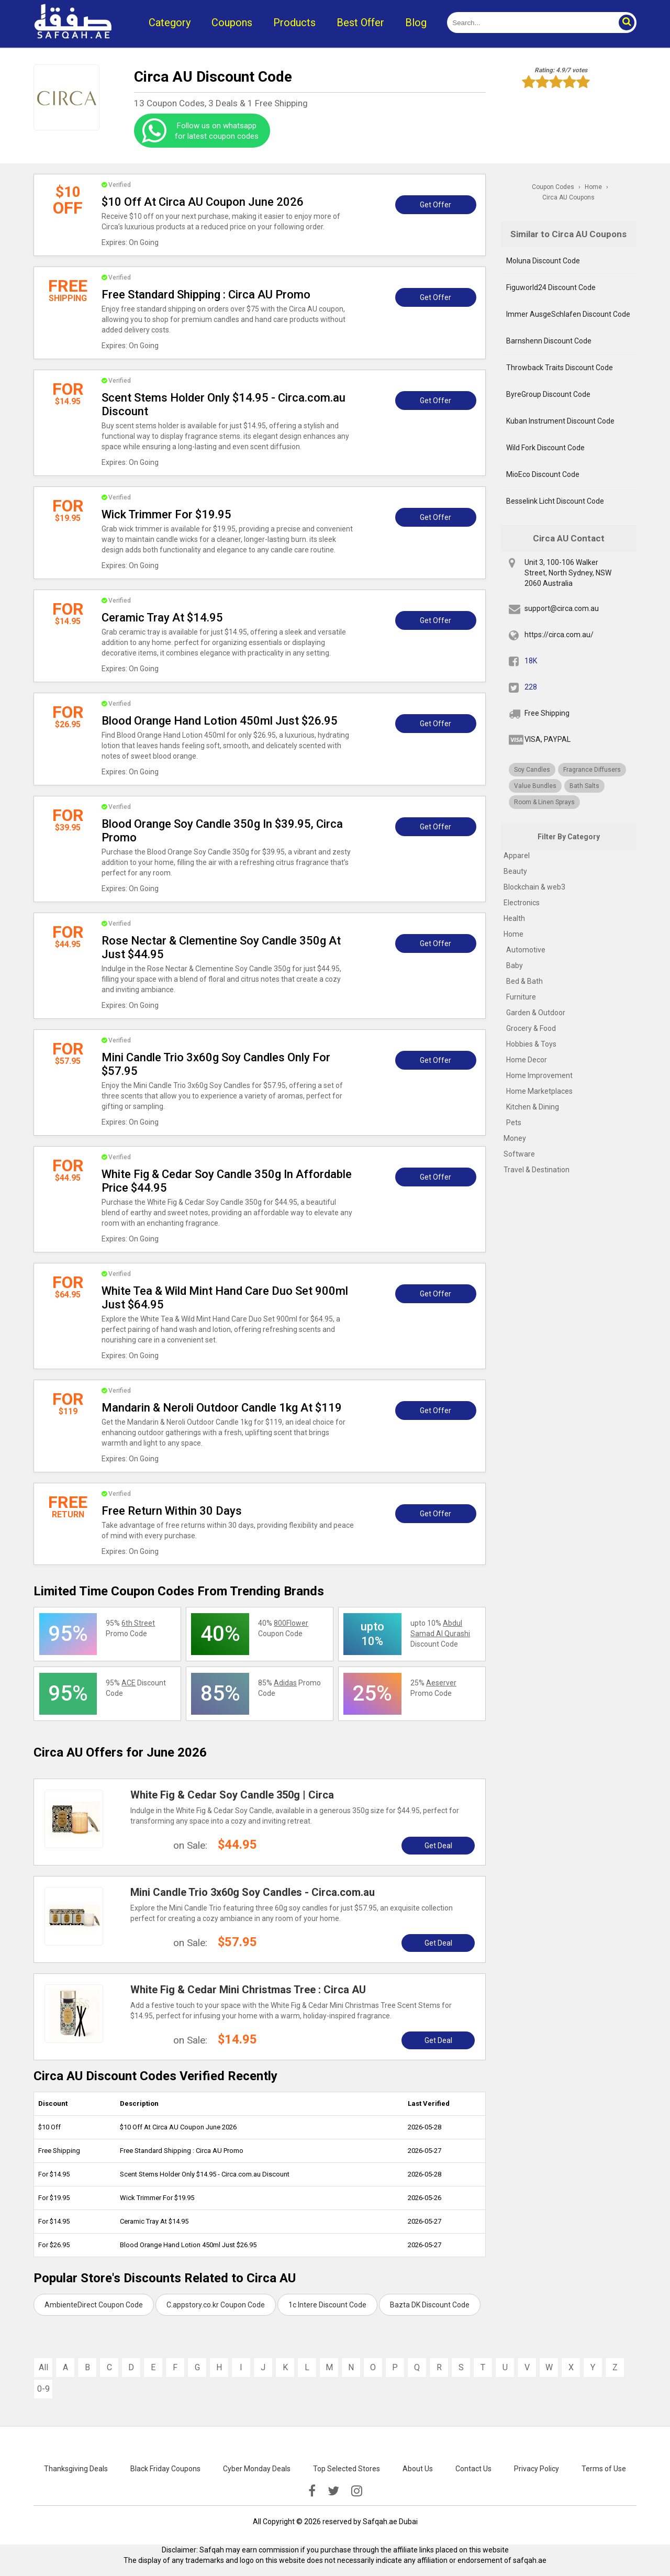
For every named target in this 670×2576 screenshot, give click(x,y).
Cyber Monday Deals (257, 2468)
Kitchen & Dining (532, 1107)
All (43, 2367)
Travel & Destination (537, 1169)
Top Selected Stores (346, 2468)
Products (294, 22)
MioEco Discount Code (542, 474)
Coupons (231, 22)
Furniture (521, 997)
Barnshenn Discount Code (548, 341)
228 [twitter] (530, 687)
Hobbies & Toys (531, 1044)
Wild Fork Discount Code (545, 447)
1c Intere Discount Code (327, 2305)
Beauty (515, 871)
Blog (416, 22)
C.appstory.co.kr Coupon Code (215, 2305)
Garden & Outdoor (535, 1012)
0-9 (43, 2389)
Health (514, 918)
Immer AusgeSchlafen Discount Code (568, 314)
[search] (530, 22)
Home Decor (526, 1060)
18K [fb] (530, 661)
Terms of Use (604, 2468)
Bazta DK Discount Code (430, 2305)
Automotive (525, 950)
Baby (514, 965)
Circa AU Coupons (568, 197)
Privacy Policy (536, 2468)
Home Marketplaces (539, 1091)
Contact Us (473, 2468)
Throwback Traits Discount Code (559, 367)
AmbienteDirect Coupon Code (93, 2305)
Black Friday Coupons (165, 2468)
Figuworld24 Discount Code (551, 287)
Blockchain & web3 (534, 887)
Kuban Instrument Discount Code (560, 421)
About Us (418, 2468)
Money (515, 1138)
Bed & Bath (524, 981)
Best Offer (360, 22)
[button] (626, 22)
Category (170, 22)
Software (519, 1154)
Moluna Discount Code (543, 261)
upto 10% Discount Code (440, 1633)
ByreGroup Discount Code (548, 394)
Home (513, 934)
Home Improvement (539, 1075)
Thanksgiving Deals (76, 2468)
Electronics (522, 902)
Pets (513, 1122)
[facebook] (312, 2491)
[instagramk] (356, 2491)
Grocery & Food (531, 1028)
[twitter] (333, 2491)
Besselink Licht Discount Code (555, 501)
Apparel (517, 855)
